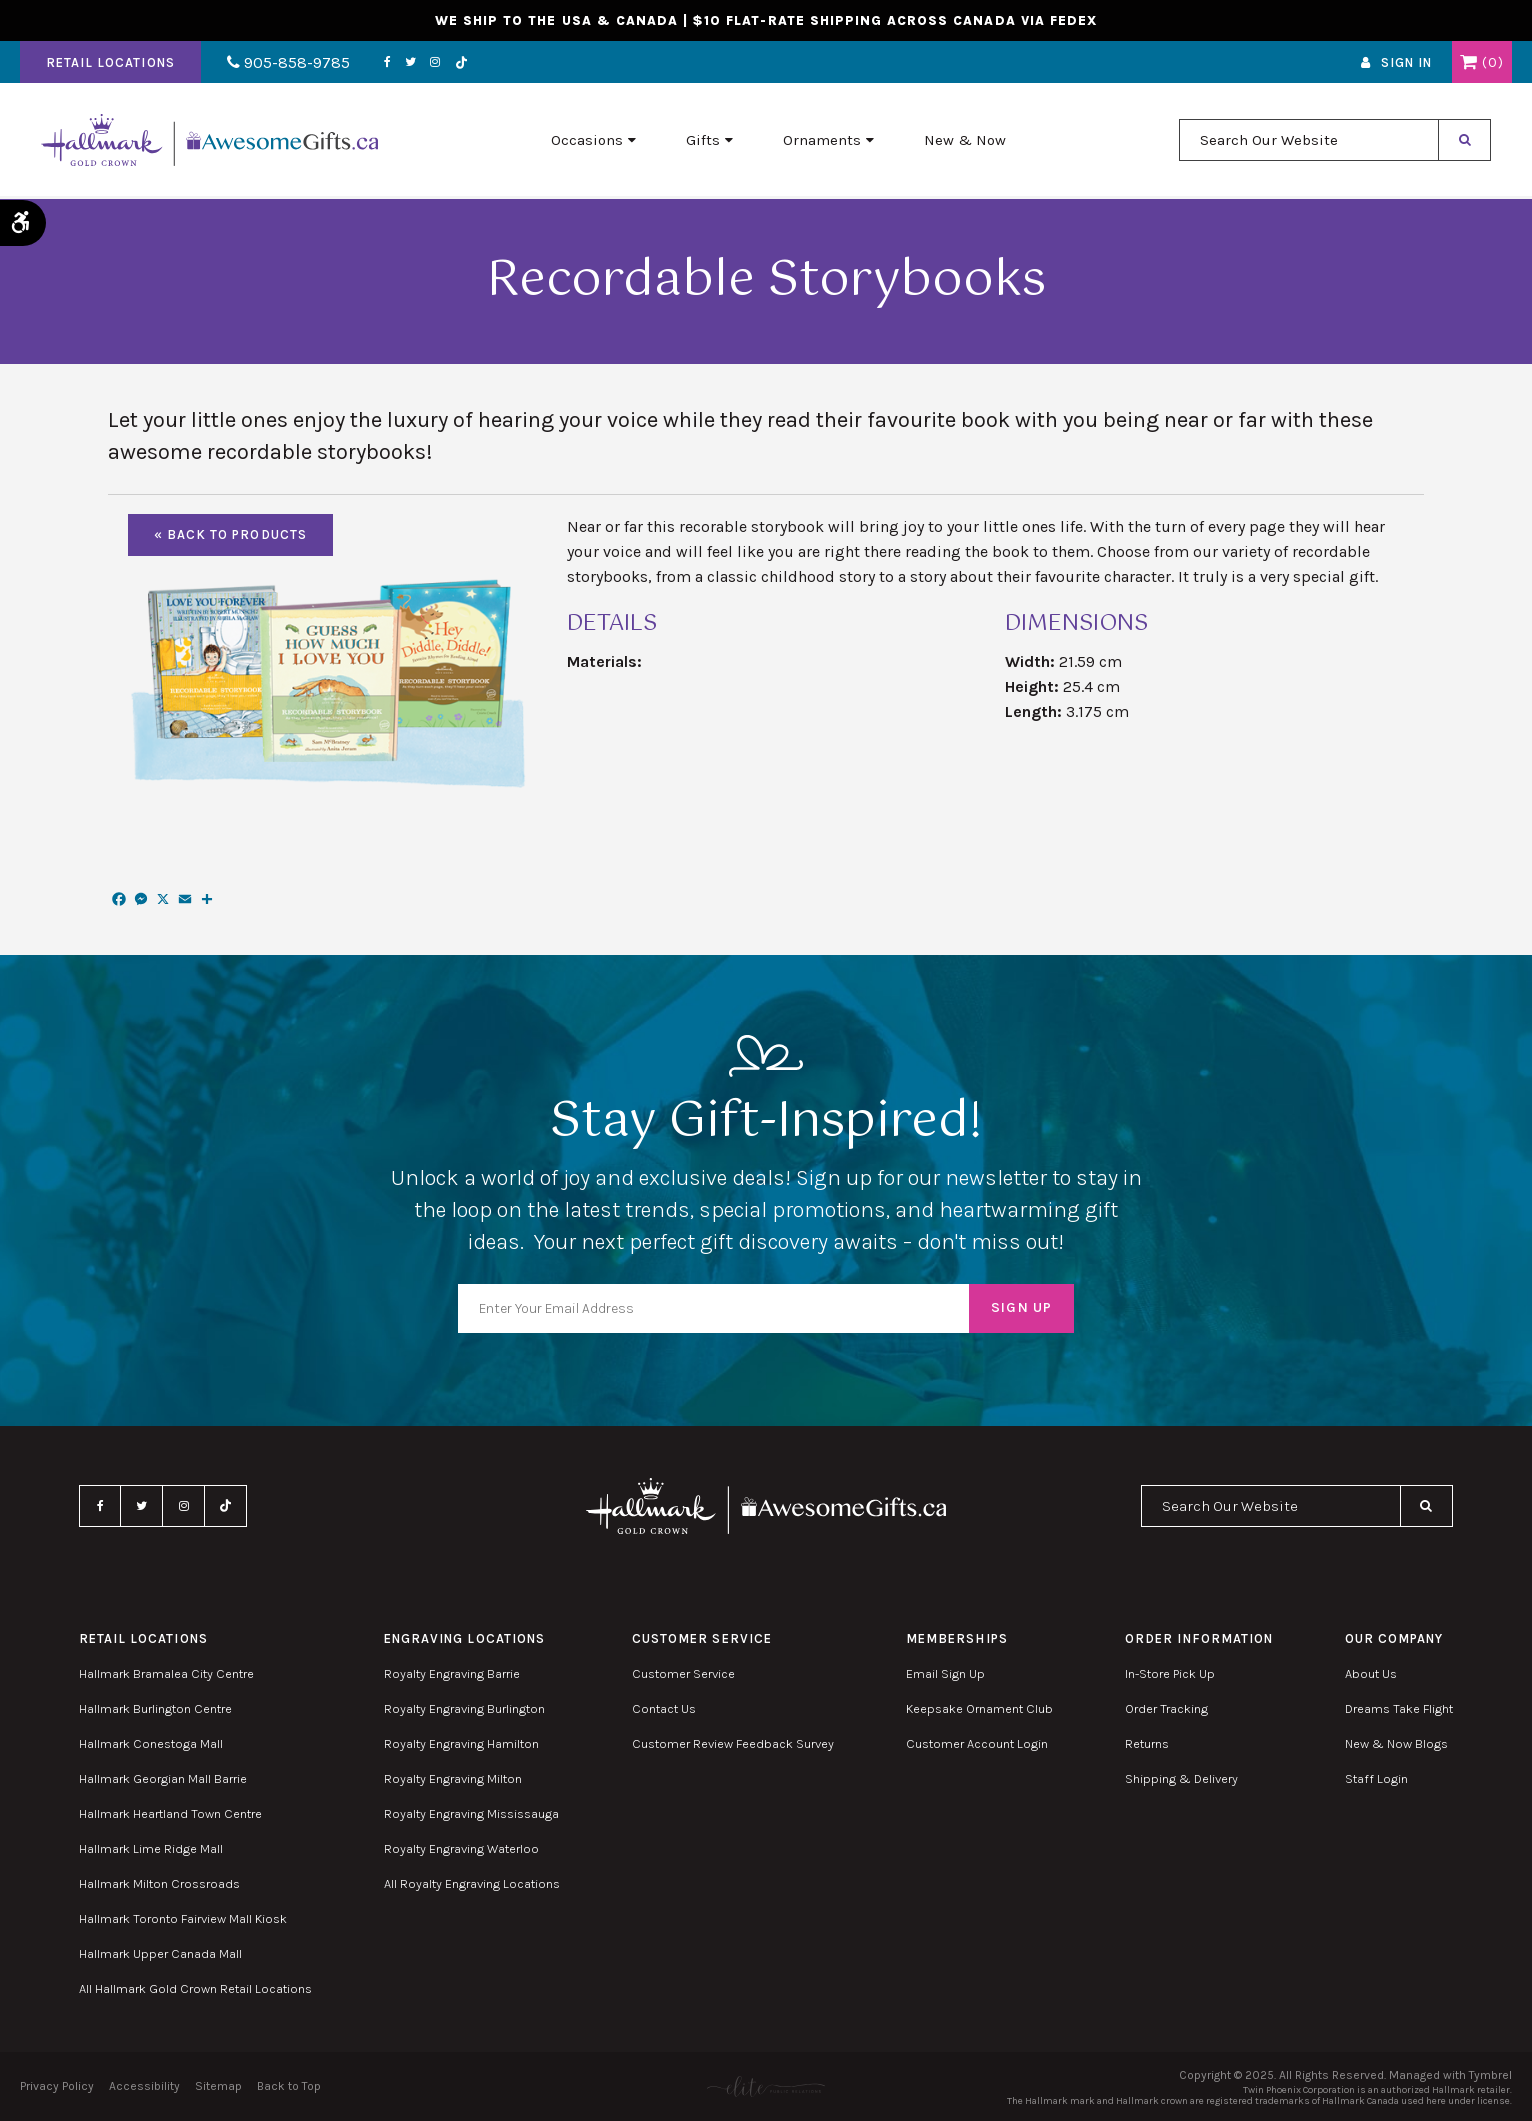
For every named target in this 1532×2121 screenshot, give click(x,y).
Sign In (1406, 63)
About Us (1371, 1673)
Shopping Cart (1468, 63)
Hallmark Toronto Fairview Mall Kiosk (183, 1918)
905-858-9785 (287, 63)
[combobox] (1309, 141)
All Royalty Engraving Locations (472, 1883)
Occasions (587, 141)
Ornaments (822, 141)
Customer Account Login (977, 1743)
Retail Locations (110, 63)
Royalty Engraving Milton (453, 1778)
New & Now (965, 141)
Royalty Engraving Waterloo (461, 1848)
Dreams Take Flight (1399, 1708)
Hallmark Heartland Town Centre (170, 1813)
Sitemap (218, 2086)
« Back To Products (230, 534)
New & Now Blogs (1396, 1743)
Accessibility (144, 2086)
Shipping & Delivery (1181, 1778)
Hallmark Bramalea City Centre (166, 1673)
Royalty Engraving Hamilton (461, 1743)
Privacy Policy (57, 2086)
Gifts (703, 141)
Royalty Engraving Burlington (464, 1708)
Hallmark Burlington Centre (155, 1708)
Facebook (384, 63)
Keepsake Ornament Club (979, 1708)
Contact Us (664, 1708)
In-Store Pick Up (1170, 1673)
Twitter (407, 63)
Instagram (432, 63)
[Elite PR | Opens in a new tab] (765, 2086)
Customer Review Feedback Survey (733, 1743)
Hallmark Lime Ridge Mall (151, 1848)
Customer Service (683, 1673)
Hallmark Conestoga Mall (151, 1743)
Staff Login (1376, 1778)
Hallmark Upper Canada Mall (160, 1953)
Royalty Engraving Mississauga (471, 1813)
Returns (1147, 1743)
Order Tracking (1166, 1708)
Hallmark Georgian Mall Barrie (163, 1778)
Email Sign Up (945, 1673)
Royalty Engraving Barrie (452, 1673)
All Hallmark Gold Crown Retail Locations (195, 1988)
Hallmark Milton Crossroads (159, 1883)
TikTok (458, 63)
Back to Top (289, 2086)
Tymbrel (1490, 2075)
